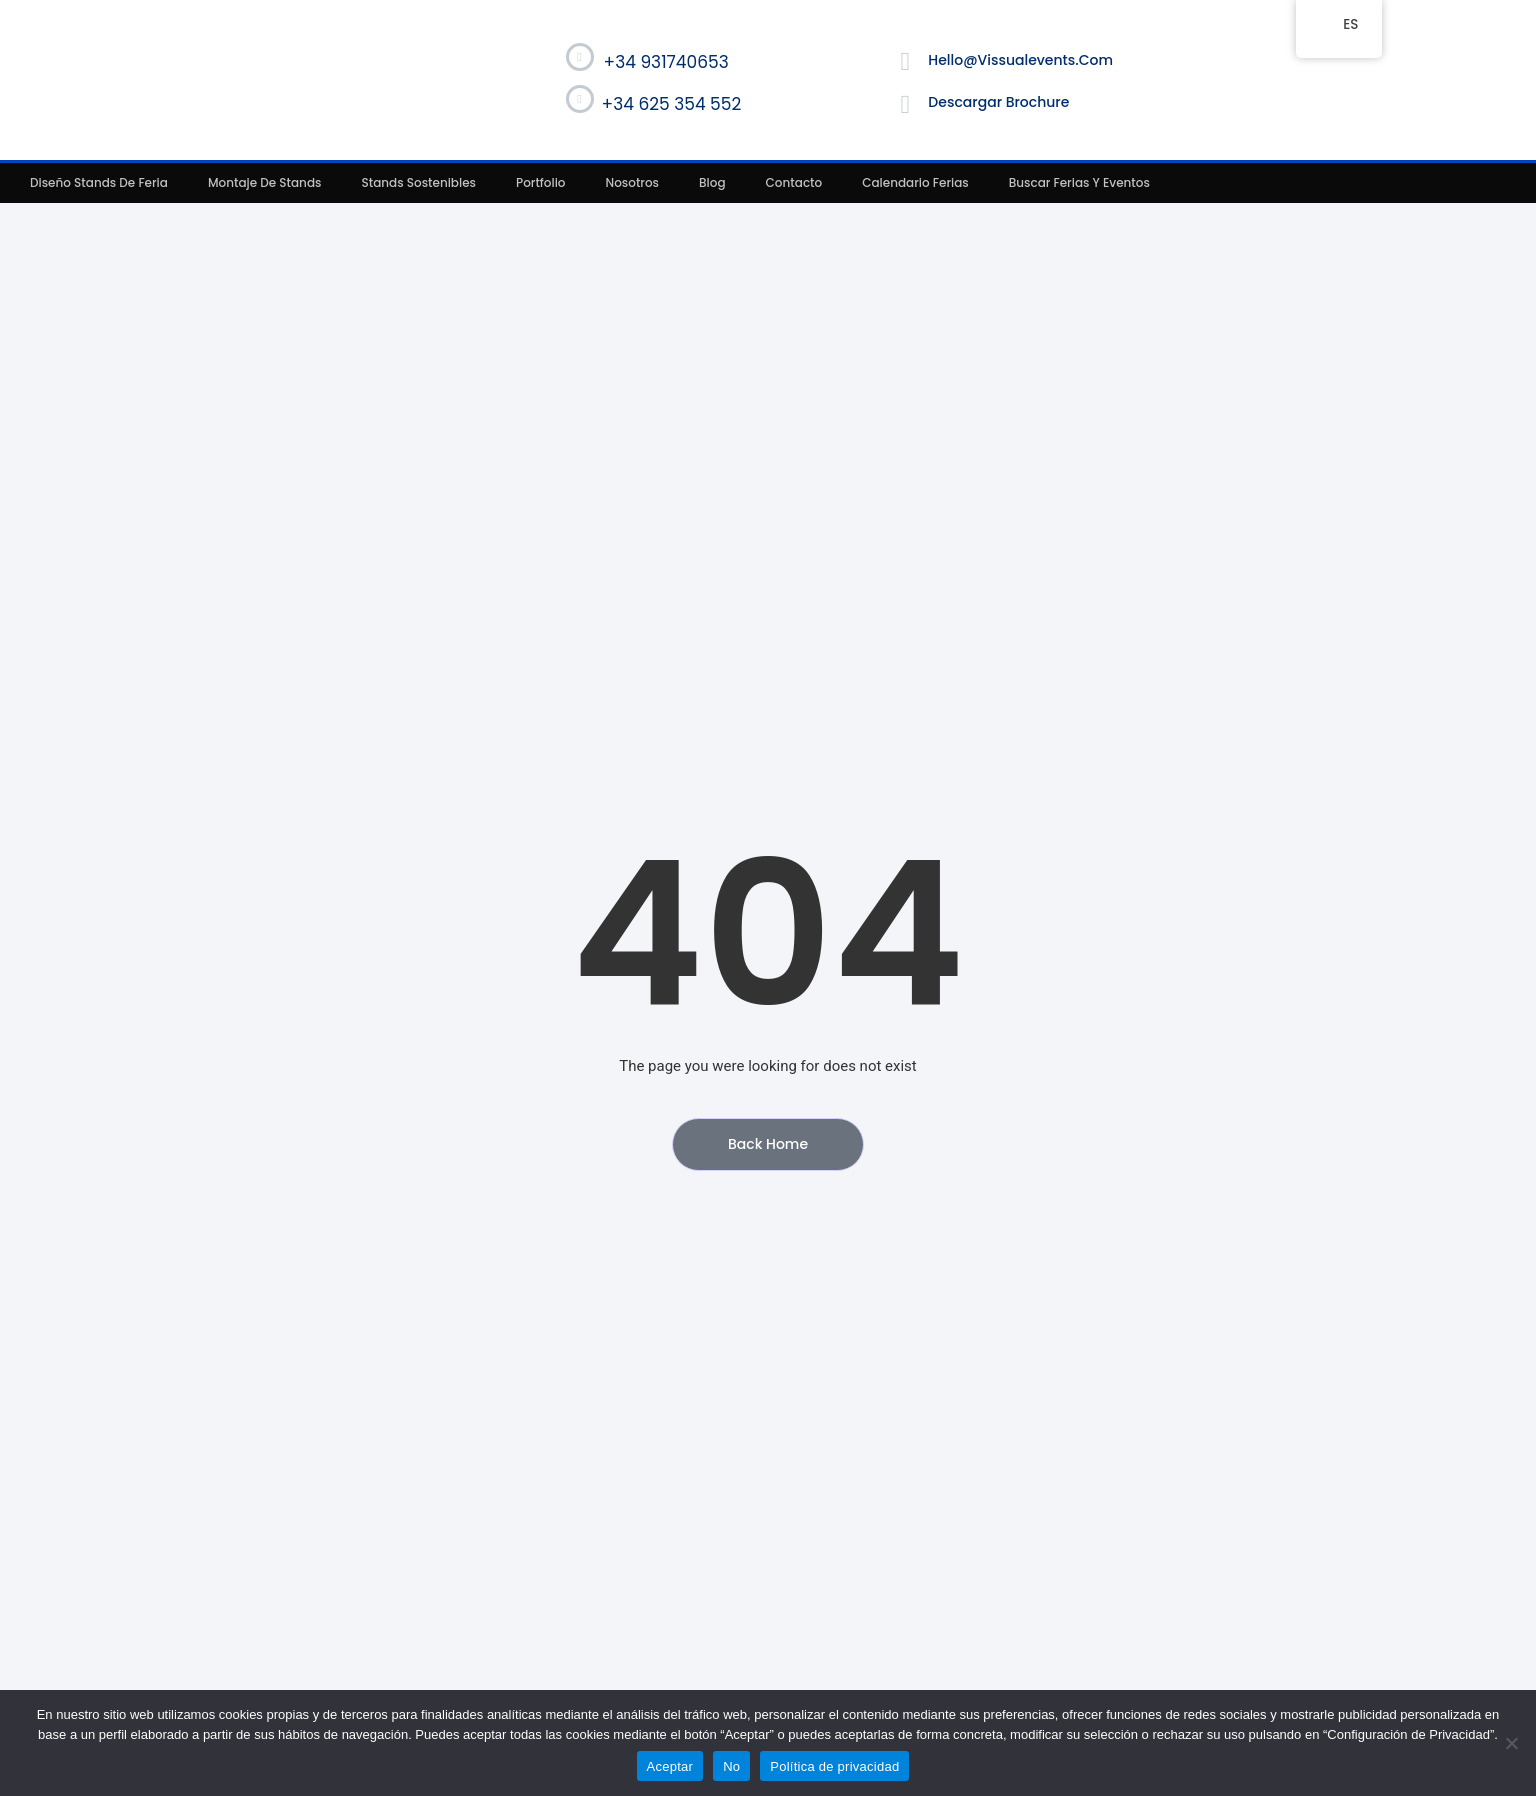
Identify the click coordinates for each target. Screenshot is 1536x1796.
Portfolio (541, 182)
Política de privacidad (834, 1766)
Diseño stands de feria (99, 182)
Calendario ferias (915, 182)
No (731, 1766)
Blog (712, 182)
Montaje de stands (265, 182)
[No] (1511, 1743)
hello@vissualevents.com (1020, 60)
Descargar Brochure (998, 102)
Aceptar (670, 1766)
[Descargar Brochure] (905, 105)
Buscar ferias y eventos (1079, 182)
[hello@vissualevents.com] (905, 62)
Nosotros (633, 182)
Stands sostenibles (418, 182)
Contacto (794, 182)
